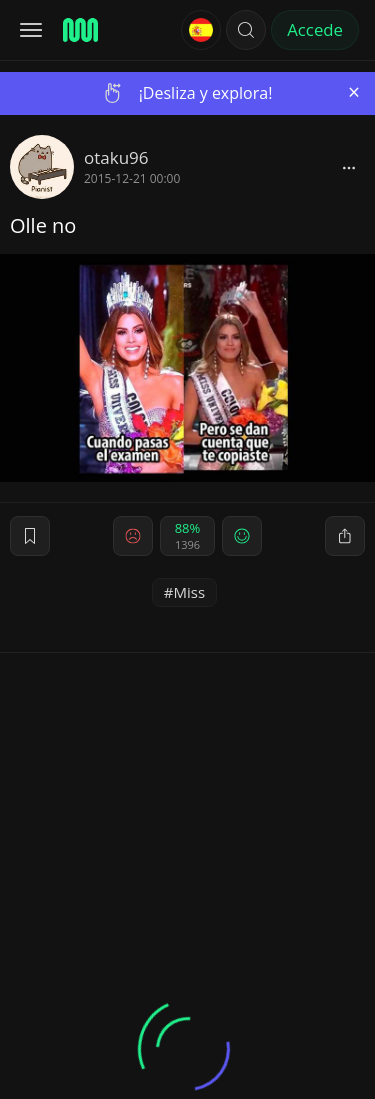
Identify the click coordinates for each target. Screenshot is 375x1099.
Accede (315, 29)
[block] (349, 167)
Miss (190, 592)
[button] (246, 30)
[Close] (354, 92)
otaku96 (116, 157)
